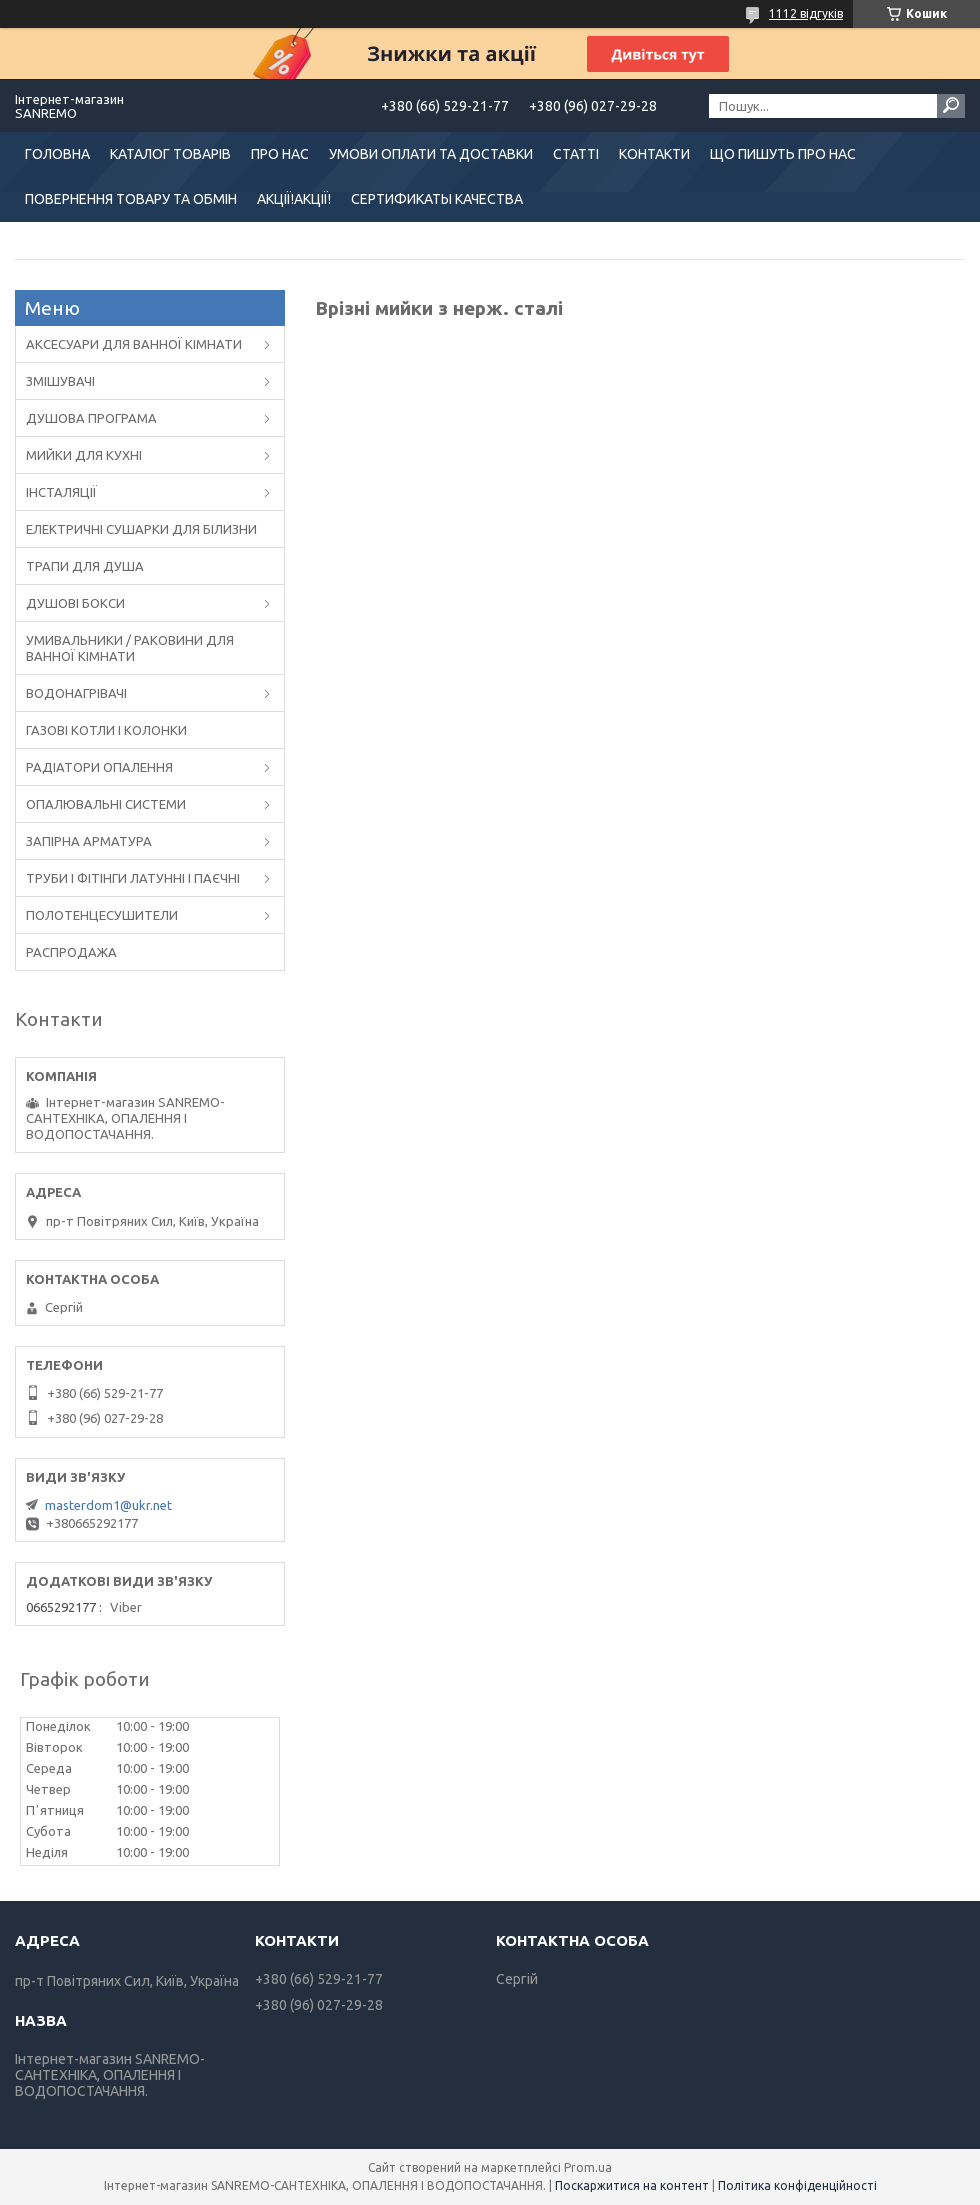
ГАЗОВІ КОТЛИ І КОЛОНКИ (106, 730)
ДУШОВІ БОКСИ (75, 603)
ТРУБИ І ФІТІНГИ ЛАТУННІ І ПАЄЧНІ (133, 878)
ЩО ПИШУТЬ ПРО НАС (783, 154)
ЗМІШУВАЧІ (60, 381)
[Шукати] (951, 106)
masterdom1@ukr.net (108, 1505)
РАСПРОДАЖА (71, 952)
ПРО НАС (280, 154)
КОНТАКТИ (654, 154)
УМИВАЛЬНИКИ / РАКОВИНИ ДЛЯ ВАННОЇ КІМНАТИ (130, 648)
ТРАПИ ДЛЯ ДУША (85, 566)
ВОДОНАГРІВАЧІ (76, 693)
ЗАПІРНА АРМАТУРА (89, 841)
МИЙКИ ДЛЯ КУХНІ (84, 455)
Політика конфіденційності (797, 2185)
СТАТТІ (576, 154)
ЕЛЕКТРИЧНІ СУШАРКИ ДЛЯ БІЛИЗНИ (141, 529)
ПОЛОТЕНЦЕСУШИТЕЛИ (102, 915)
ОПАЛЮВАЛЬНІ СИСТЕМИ (106, 804)
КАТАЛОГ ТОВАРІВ (170, 154)
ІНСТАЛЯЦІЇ (61, 492)
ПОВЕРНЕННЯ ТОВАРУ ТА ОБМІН (131, 199)
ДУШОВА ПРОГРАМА (91, 418)
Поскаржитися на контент (632, 2185)
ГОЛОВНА (57, 154)
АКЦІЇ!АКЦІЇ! (294, 199)
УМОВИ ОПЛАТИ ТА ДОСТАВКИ (431, 154)
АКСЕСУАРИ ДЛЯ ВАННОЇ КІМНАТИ (134, 344)
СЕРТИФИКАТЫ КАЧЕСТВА (437, 199)
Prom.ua (588, 2167)
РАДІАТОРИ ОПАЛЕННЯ (99, 767)
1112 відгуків (806, 13)
